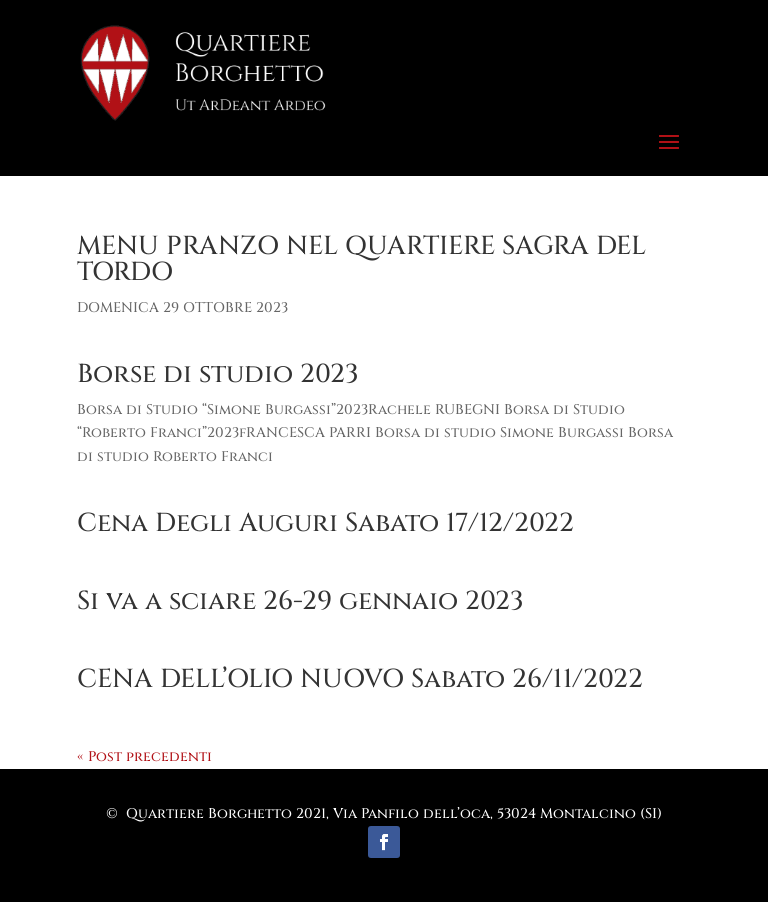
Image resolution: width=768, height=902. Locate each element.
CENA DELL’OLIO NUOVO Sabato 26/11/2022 (360, 679)
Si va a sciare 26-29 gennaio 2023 (300, 601)
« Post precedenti (144, 756)
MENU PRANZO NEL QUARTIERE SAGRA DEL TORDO (361, 259)
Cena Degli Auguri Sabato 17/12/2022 (325, 523)
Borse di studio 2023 (218, 374)
